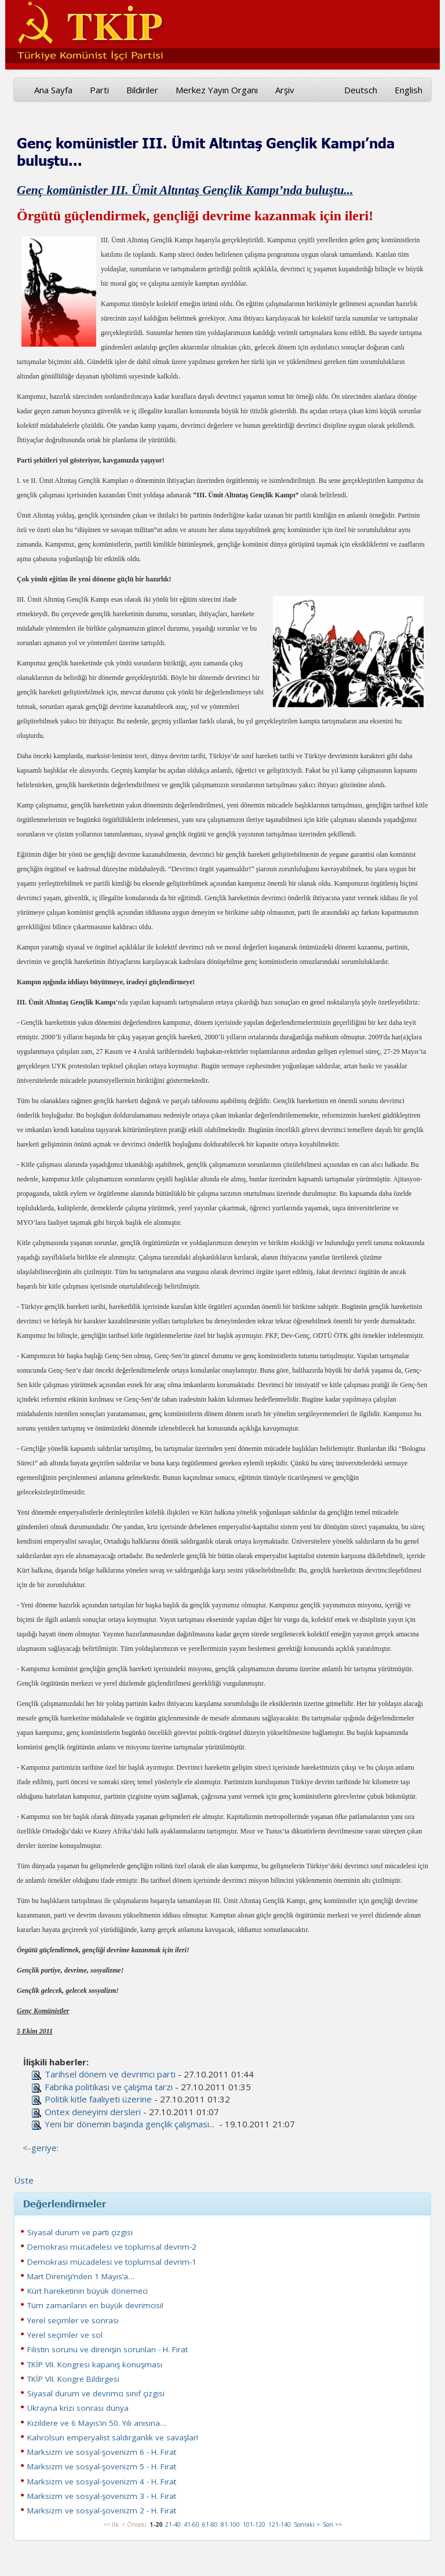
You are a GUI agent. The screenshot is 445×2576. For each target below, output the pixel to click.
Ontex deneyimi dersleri (93, 2111)
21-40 (173, 2524)
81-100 (230, 2524)
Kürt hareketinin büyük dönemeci (87, 2291)
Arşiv (284, 90)
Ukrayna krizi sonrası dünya (78, 2408)
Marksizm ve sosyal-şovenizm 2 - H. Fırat (101, 2510)
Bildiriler (142, 90)
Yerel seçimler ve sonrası (73, 2320)
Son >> (332, 2524)
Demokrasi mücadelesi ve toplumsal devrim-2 (111, 2247)
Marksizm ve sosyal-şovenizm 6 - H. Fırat (101, 2452)
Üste (24, 2180)
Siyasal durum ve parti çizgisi (80, 2232)
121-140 (279, 2524)
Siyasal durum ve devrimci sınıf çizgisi (96, 2393)
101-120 (254, 2524)
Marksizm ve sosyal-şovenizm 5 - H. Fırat (101, 2466)
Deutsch (360, 90)
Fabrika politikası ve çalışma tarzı (109, 2087)
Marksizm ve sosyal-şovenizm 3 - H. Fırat (101, 2496)
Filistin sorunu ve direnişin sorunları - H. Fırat (107, 2349)
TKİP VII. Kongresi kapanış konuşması (94, 2364)
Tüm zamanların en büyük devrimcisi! (95, 2305)
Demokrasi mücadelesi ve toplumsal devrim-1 (111, 2262)
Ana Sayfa (53, 90)
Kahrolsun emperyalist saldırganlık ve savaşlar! (112, 2437)
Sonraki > (307, 2524)
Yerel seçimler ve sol (65, 2335)
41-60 (191, 2524)
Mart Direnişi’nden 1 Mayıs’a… (80, 2276)
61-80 (210, 2524)
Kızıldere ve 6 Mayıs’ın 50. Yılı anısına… (96, 2423)
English (408, 90)
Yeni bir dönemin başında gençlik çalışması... (131, 2124)
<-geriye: (41, 2147)
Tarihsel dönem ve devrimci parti (110, 2074)
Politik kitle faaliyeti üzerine (98, 2099)
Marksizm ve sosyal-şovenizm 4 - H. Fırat (101, 2481)
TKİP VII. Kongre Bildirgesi (73, 2379)
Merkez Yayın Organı (217, 90)
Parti (99, 90)
